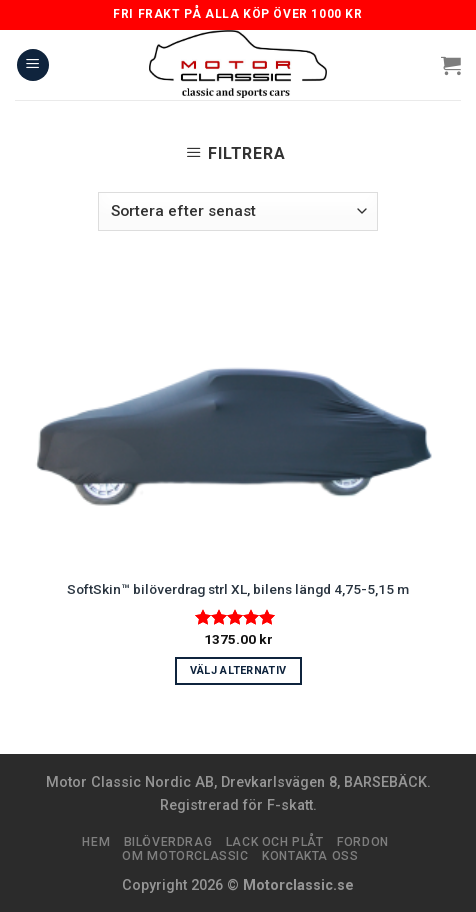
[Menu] (33, 65)
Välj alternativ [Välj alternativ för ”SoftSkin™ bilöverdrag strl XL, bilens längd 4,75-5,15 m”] (238, 670)
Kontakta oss (310, 856)
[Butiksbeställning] (237, 211)
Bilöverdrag (168, 842)
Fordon (363, 842)
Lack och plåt (275, 842)
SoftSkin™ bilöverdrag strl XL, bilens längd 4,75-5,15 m (238, 589)
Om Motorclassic (185, 856)
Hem (96, 842)
